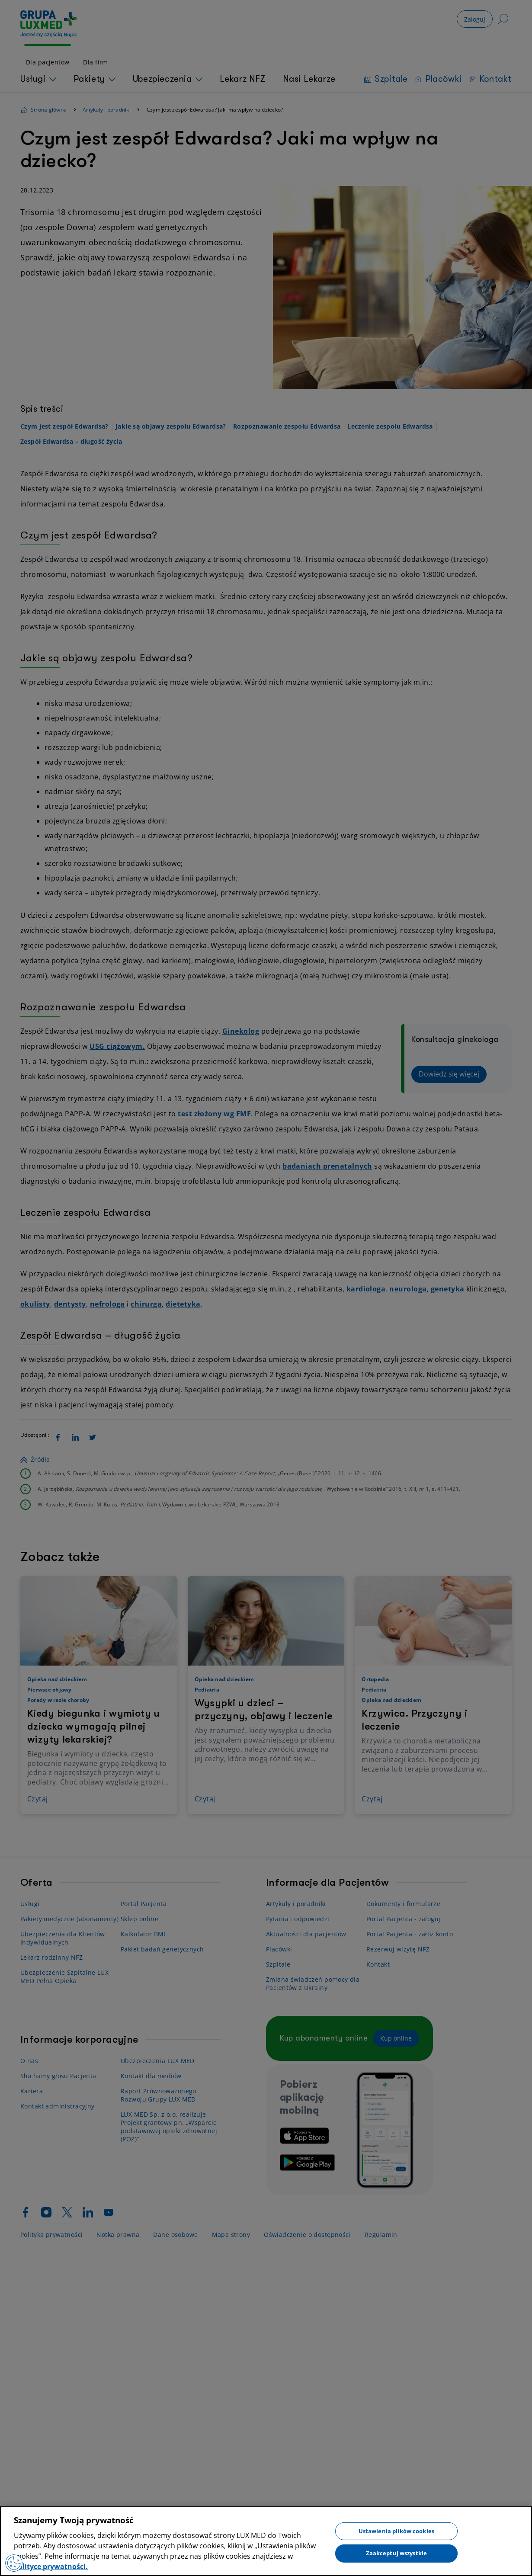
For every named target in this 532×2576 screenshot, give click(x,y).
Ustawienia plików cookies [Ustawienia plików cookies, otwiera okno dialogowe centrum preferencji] (396, 2530)
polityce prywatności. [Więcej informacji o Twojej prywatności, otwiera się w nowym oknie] (51, 2566)
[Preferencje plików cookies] (13, 2563)
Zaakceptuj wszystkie (396, 2553)
